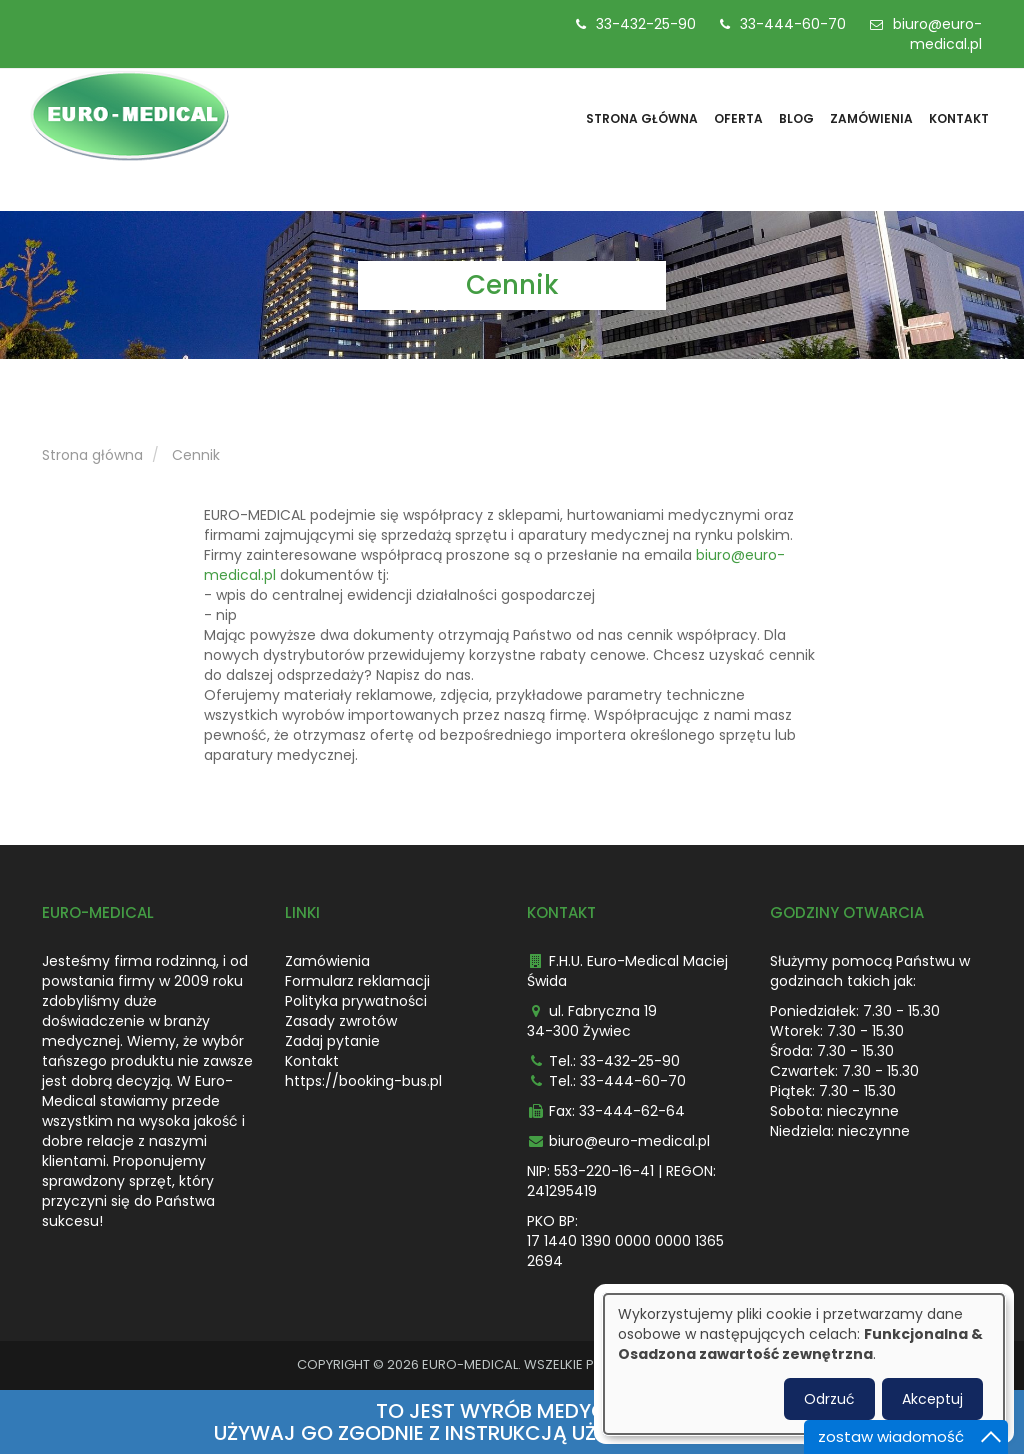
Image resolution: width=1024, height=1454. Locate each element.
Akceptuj (932, 1399)
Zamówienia (871, 118)
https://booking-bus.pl (363, 1081)
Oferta (738, 118)
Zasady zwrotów (341, 1021)
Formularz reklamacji (357, 981)
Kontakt (959, 118)
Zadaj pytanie (332, 1041)
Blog (796, 118)
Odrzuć (829, 1399)
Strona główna (642, 118)
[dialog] (804, 1364)
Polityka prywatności (356, 1001)
